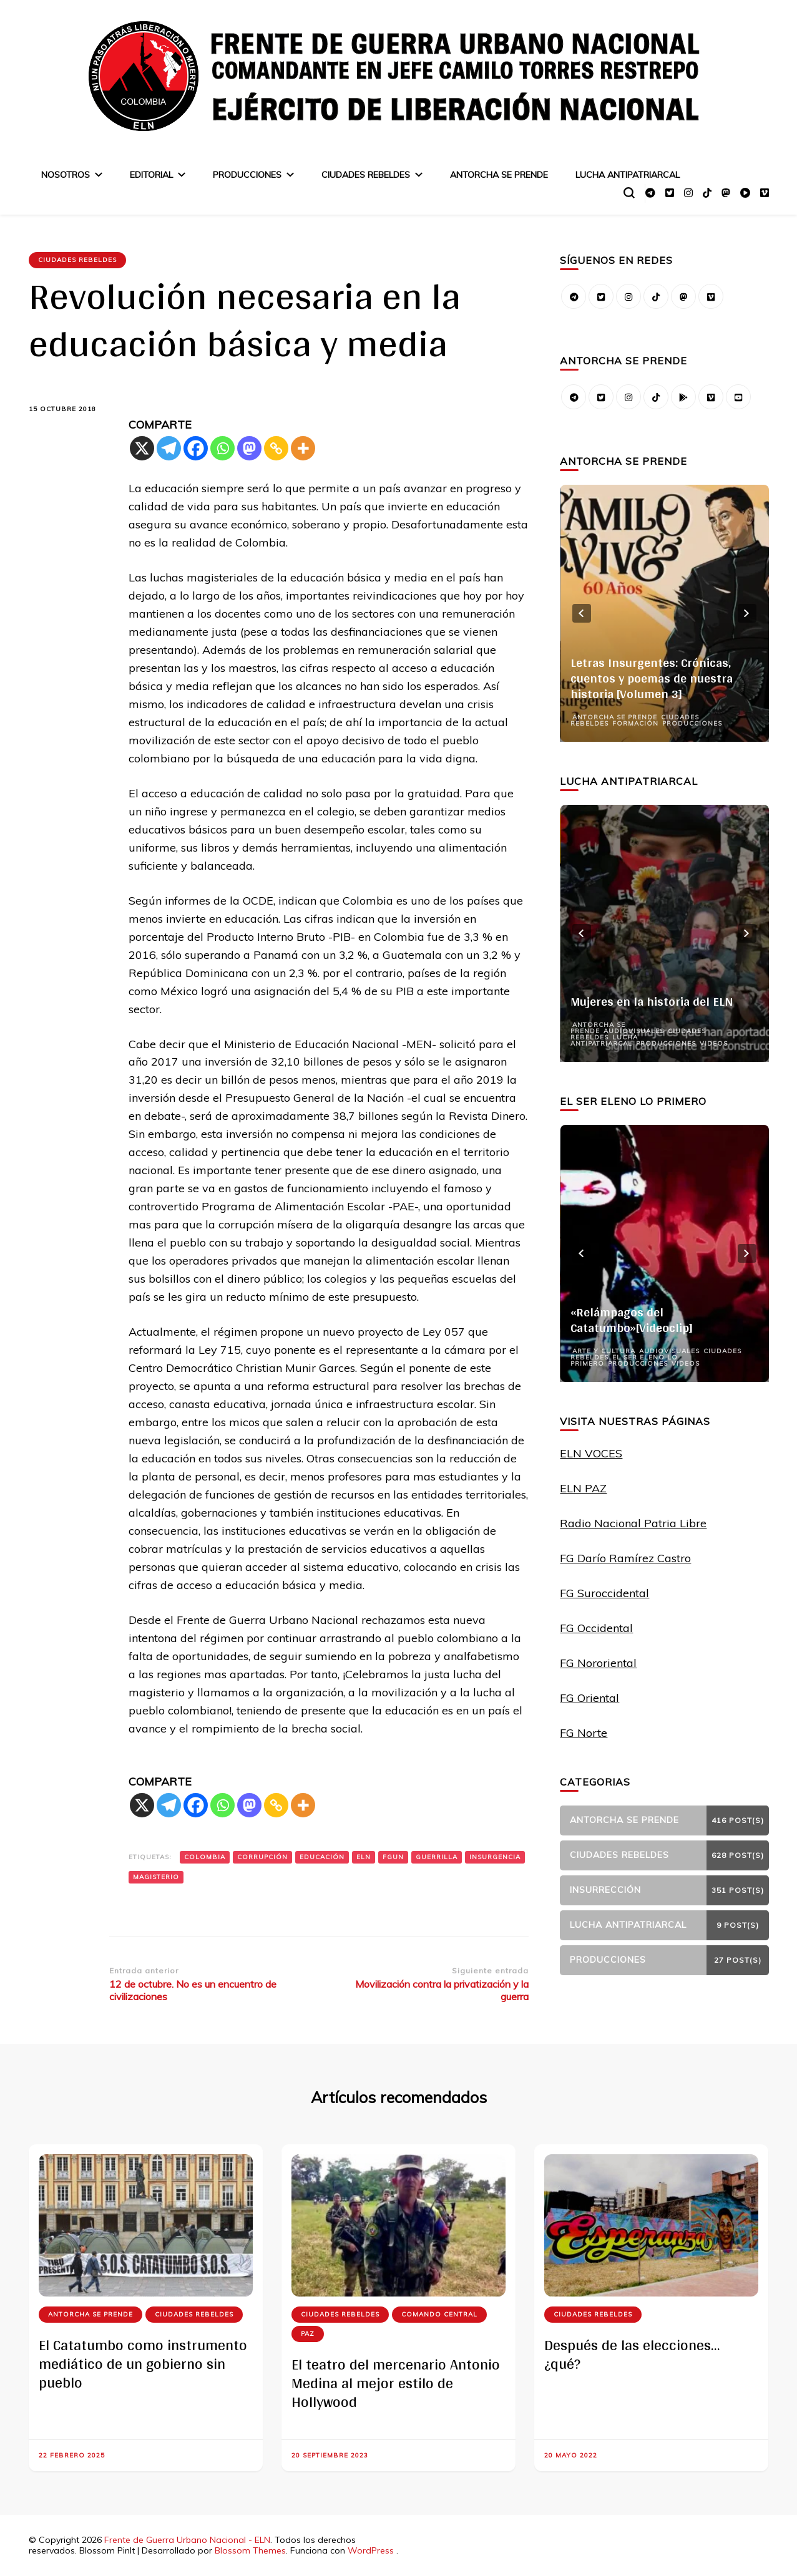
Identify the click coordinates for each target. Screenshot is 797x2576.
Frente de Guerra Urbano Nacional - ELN (187, 2539)
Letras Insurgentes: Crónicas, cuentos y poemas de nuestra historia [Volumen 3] (651, 678)
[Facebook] (195, 448)
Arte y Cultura (603, 1351)
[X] (142, 448)
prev (581, 613)
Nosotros (65, 174)
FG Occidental (596, 1628)
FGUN (393, 1857)
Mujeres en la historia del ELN (651, 1001)
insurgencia (495, 1857)
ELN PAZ (583, 1488)
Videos (714, 1043)
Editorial (151, 174)
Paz (308, 2334)
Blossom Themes (250, 2550)
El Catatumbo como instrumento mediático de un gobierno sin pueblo (143, 2363)
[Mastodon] (249, 448)
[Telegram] (169, 448)
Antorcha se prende (499, 174)
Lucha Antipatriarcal (627, 174)
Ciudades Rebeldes (365, 174)
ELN (363, 1857)
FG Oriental (589, 1698)
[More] (303, 448)
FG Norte (583, 1733)
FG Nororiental (598, 1663)
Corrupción (262, 1857)
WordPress (371, 2550)
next (747, 613)
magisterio (156, 1877)
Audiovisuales (634, 1031)
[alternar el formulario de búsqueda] (629, 192)
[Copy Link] (276, 448)
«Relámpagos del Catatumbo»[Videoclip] (631, 1320)
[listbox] (664, 613)
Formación (635, 723)
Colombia (204, 1857)
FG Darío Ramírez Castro (625, 1558)
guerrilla (436, 1857)
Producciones (247, 174)
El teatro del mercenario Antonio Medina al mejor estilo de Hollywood (395, 2383)
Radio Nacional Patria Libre (633, 1523)
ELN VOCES (591, 1453)
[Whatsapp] (222, 448)
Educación (322, 1857)
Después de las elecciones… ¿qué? (632, 2354)
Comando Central (439, 2314)
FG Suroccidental (604, 1593)
